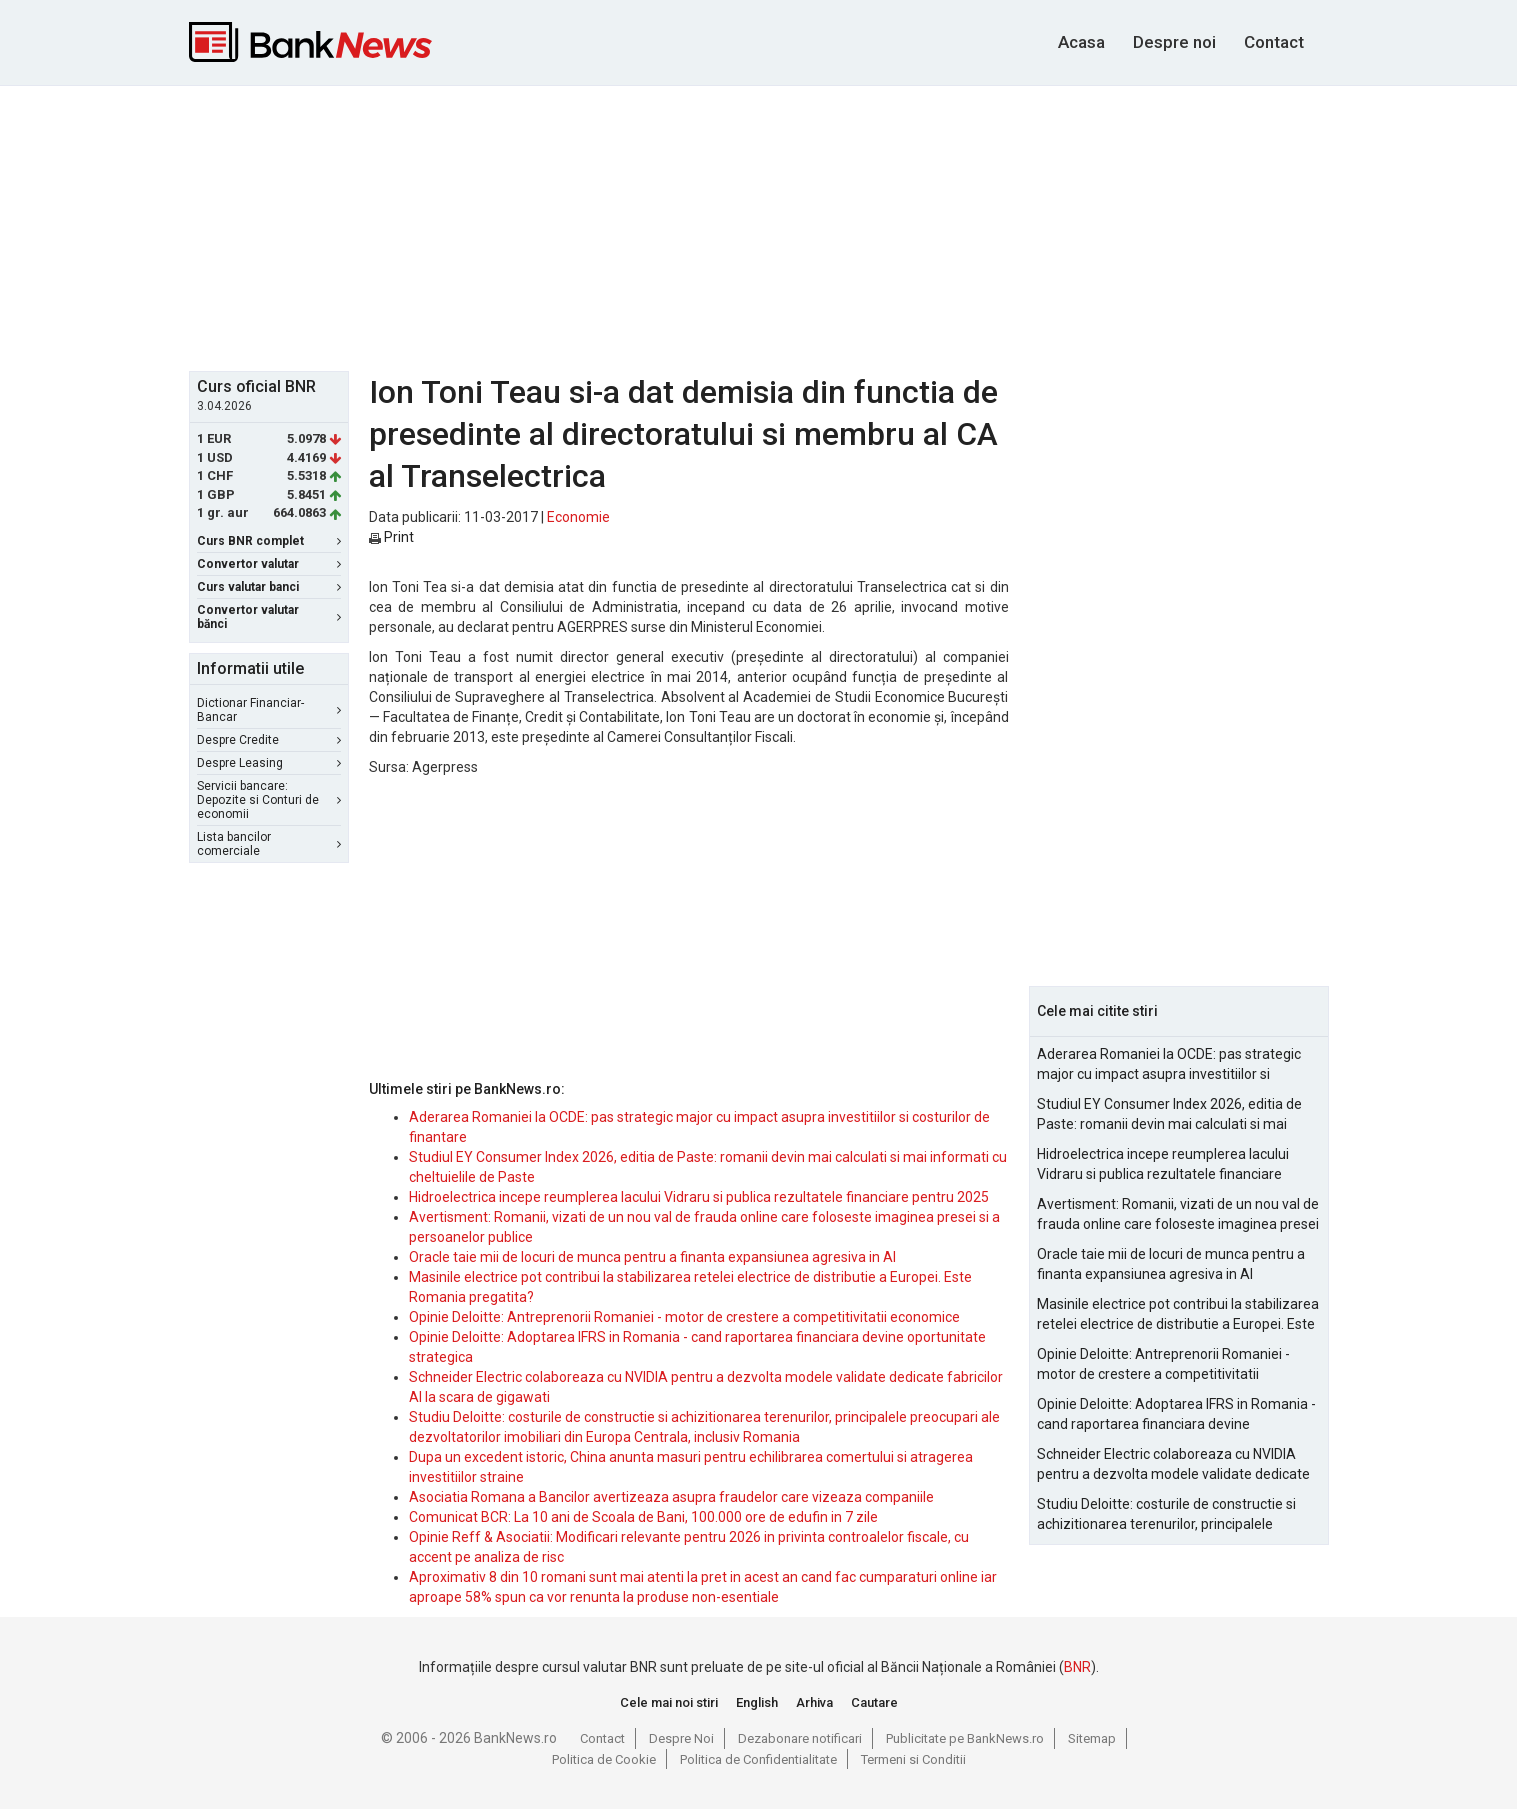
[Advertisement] (759, 226)
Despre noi (1174, 42)
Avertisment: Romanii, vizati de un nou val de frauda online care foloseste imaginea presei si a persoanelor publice (1178, 1215)
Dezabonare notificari (800, 1738)
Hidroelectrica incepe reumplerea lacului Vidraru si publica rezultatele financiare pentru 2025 (699, 1197)
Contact (1274, 42)
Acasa (1081, 42)
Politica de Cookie (604, 1759)
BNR (1077, 1667)
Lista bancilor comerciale (269, 844)
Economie (578, 517)
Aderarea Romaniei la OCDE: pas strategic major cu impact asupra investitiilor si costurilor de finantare (1169, 1065)
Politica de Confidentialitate (758, 1759)
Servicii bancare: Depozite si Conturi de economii (269, 800)
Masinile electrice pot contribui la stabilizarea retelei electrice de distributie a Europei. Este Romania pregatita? (1178, 1315)
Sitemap (1092, 1738)
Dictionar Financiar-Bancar (269, 710)
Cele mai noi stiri (669, 1702)
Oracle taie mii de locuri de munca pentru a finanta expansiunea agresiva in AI (652, 1257)
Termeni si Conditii (913, 1759)
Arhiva (814, 1702)
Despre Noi (681, 1738)
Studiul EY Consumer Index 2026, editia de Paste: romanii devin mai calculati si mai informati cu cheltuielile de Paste (1169, 1115)
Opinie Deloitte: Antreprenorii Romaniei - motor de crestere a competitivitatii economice (684, 1317)
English (757, 1702)
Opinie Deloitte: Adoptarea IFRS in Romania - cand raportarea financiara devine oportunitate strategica (1176, 1415)
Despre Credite (269, 740)
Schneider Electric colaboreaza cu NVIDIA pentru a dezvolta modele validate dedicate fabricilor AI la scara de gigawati (1173, 1465)
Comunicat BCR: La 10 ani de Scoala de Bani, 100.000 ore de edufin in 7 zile (643, 1517)
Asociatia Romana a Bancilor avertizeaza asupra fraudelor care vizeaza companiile (671, 1497)
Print (391, 537)
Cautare (874, 1702)
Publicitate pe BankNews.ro (965, 1738)
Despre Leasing (269, 763)
